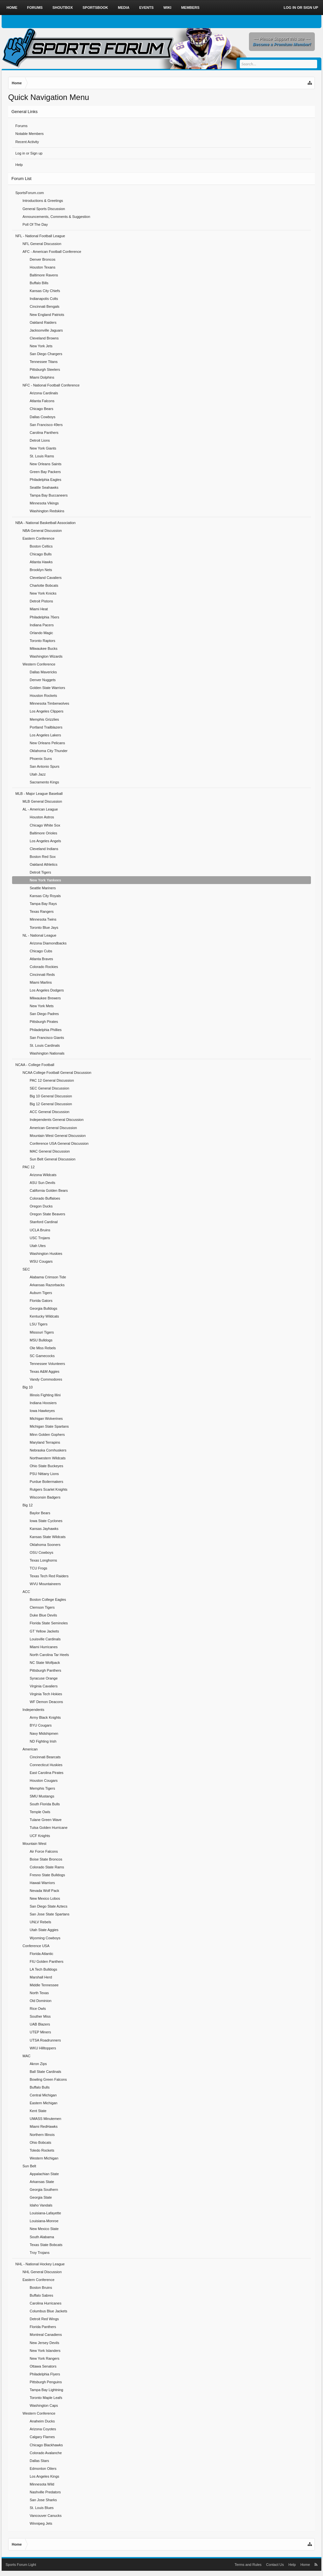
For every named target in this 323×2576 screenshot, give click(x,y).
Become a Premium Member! (282, 44)
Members (190, 7)
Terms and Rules (248, 2565)
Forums (21, 126)
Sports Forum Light (21, 2565)
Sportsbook (95, 7)
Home (12, 7)
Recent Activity (27, 142)
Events (146, 7)
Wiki (167, 7)
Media (123, 7)
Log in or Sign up (28, 153)
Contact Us (275, 2565)
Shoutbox (63, 7)
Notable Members (29, 134)
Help (19, 165)
